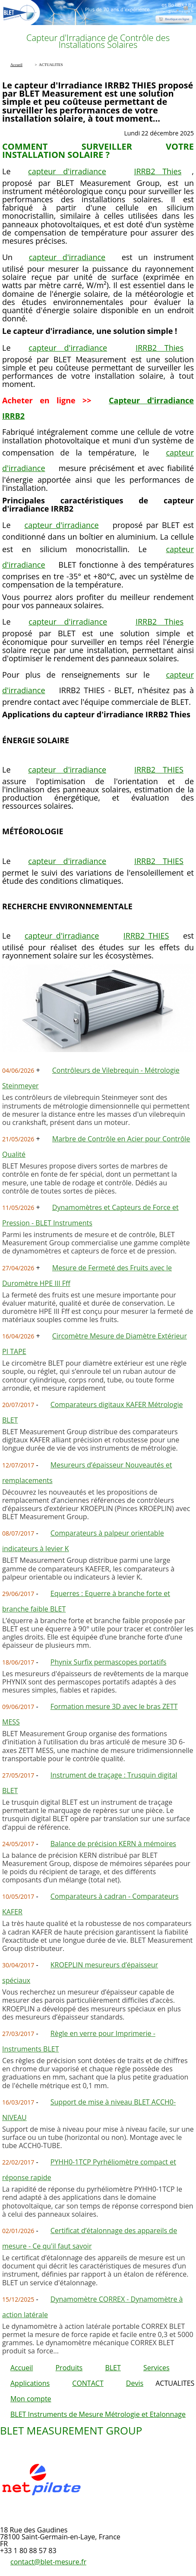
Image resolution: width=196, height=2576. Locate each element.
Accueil (21, 2367)
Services (156, 2367)
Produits (68, 2367)
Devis (134, 2383)
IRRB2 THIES (158, 769)
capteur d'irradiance (67, 171)
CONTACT (87, 2383)
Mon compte (30, 2398)
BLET (112, 2367)
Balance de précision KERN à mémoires (113, 1843)
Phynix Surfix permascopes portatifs (109, 1662)
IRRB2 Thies (157, 171)
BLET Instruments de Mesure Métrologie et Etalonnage (98, 2414)
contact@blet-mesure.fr (48, 2562)
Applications (30, 2383)
